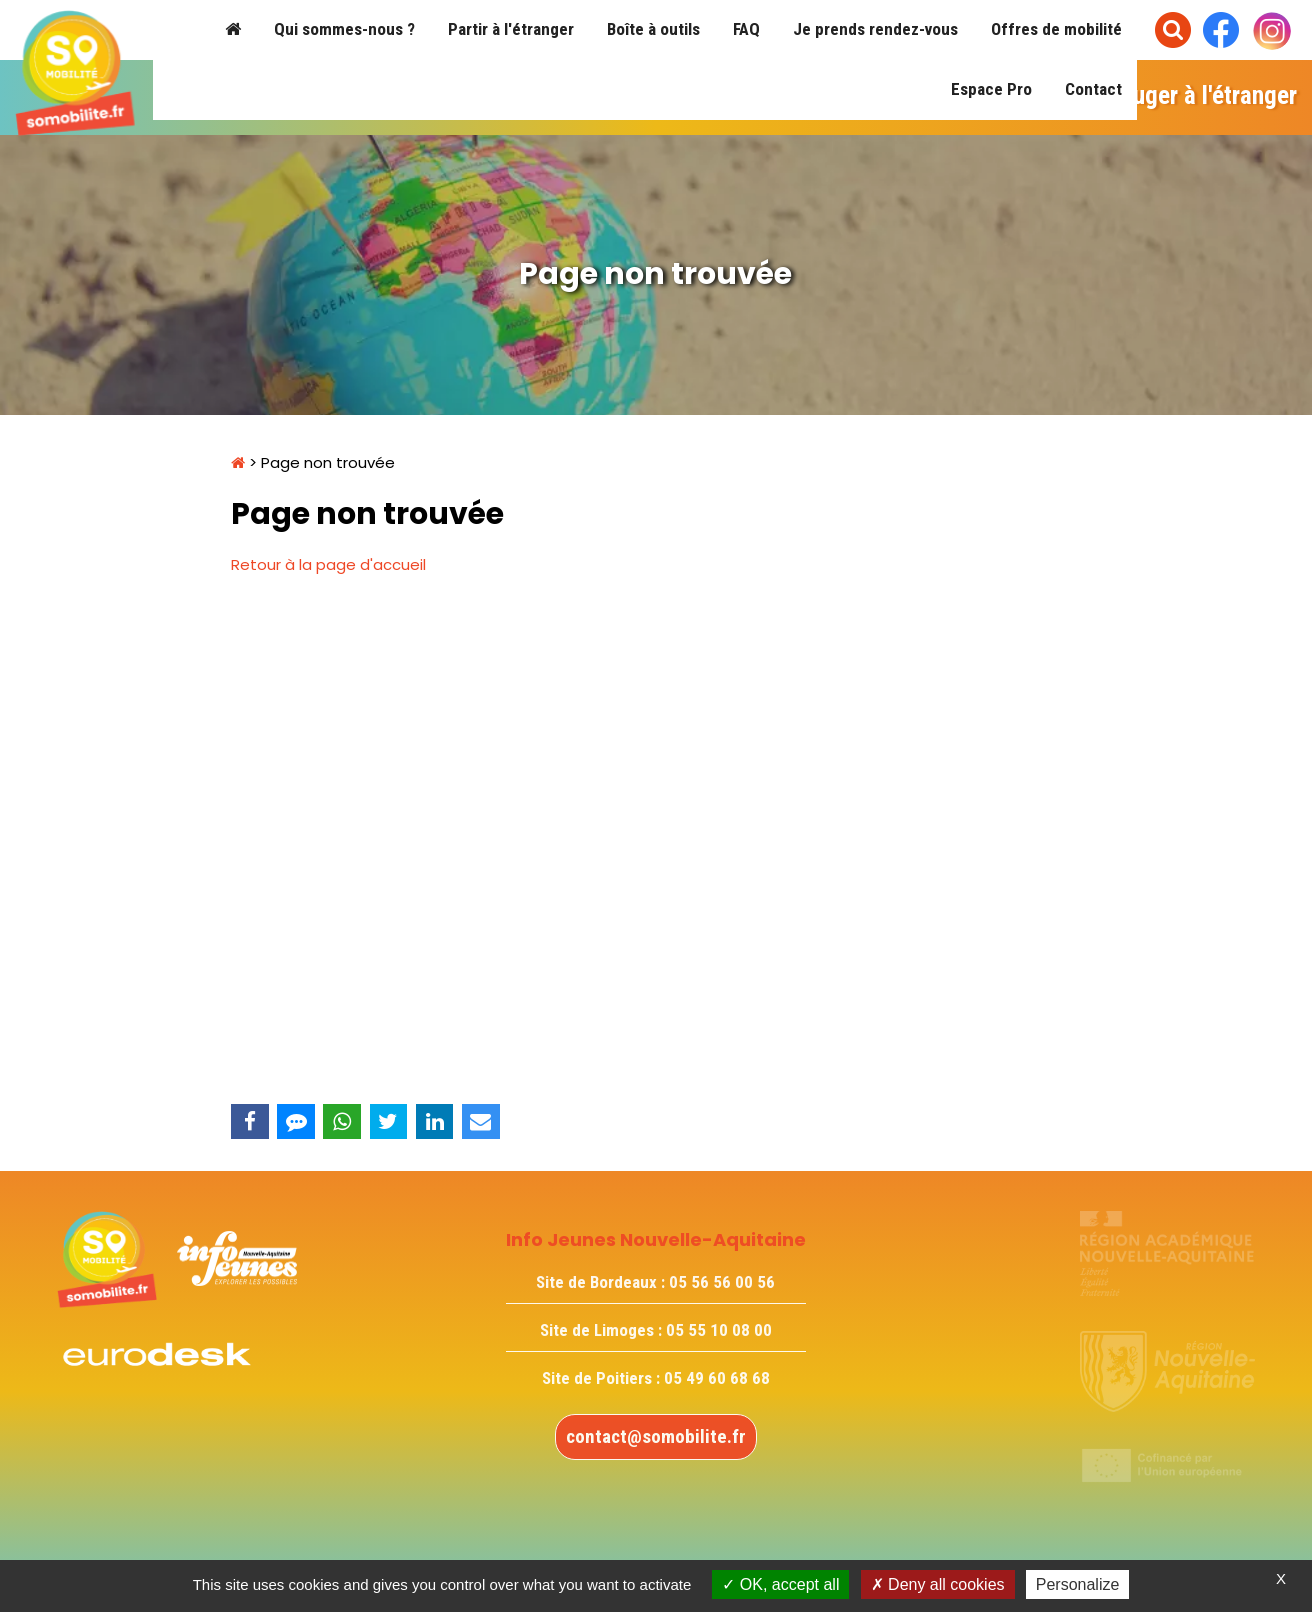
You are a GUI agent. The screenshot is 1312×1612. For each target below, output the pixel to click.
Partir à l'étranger (511, 29)
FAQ (746, 29)
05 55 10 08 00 (719, 1330)
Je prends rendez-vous (875, 29)
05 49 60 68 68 (717, 1378)
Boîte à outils (653, 29)
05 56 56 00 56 (722, 1282)
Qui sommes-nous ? (344, 29)
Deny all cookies (938, 1584)
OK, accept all (780, 1584)
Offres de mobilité (1056, 29)
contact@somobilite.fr (656, 1436)
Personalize (1078, 1584)
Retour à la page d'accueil (328, 564)
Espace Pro (991, 89)
